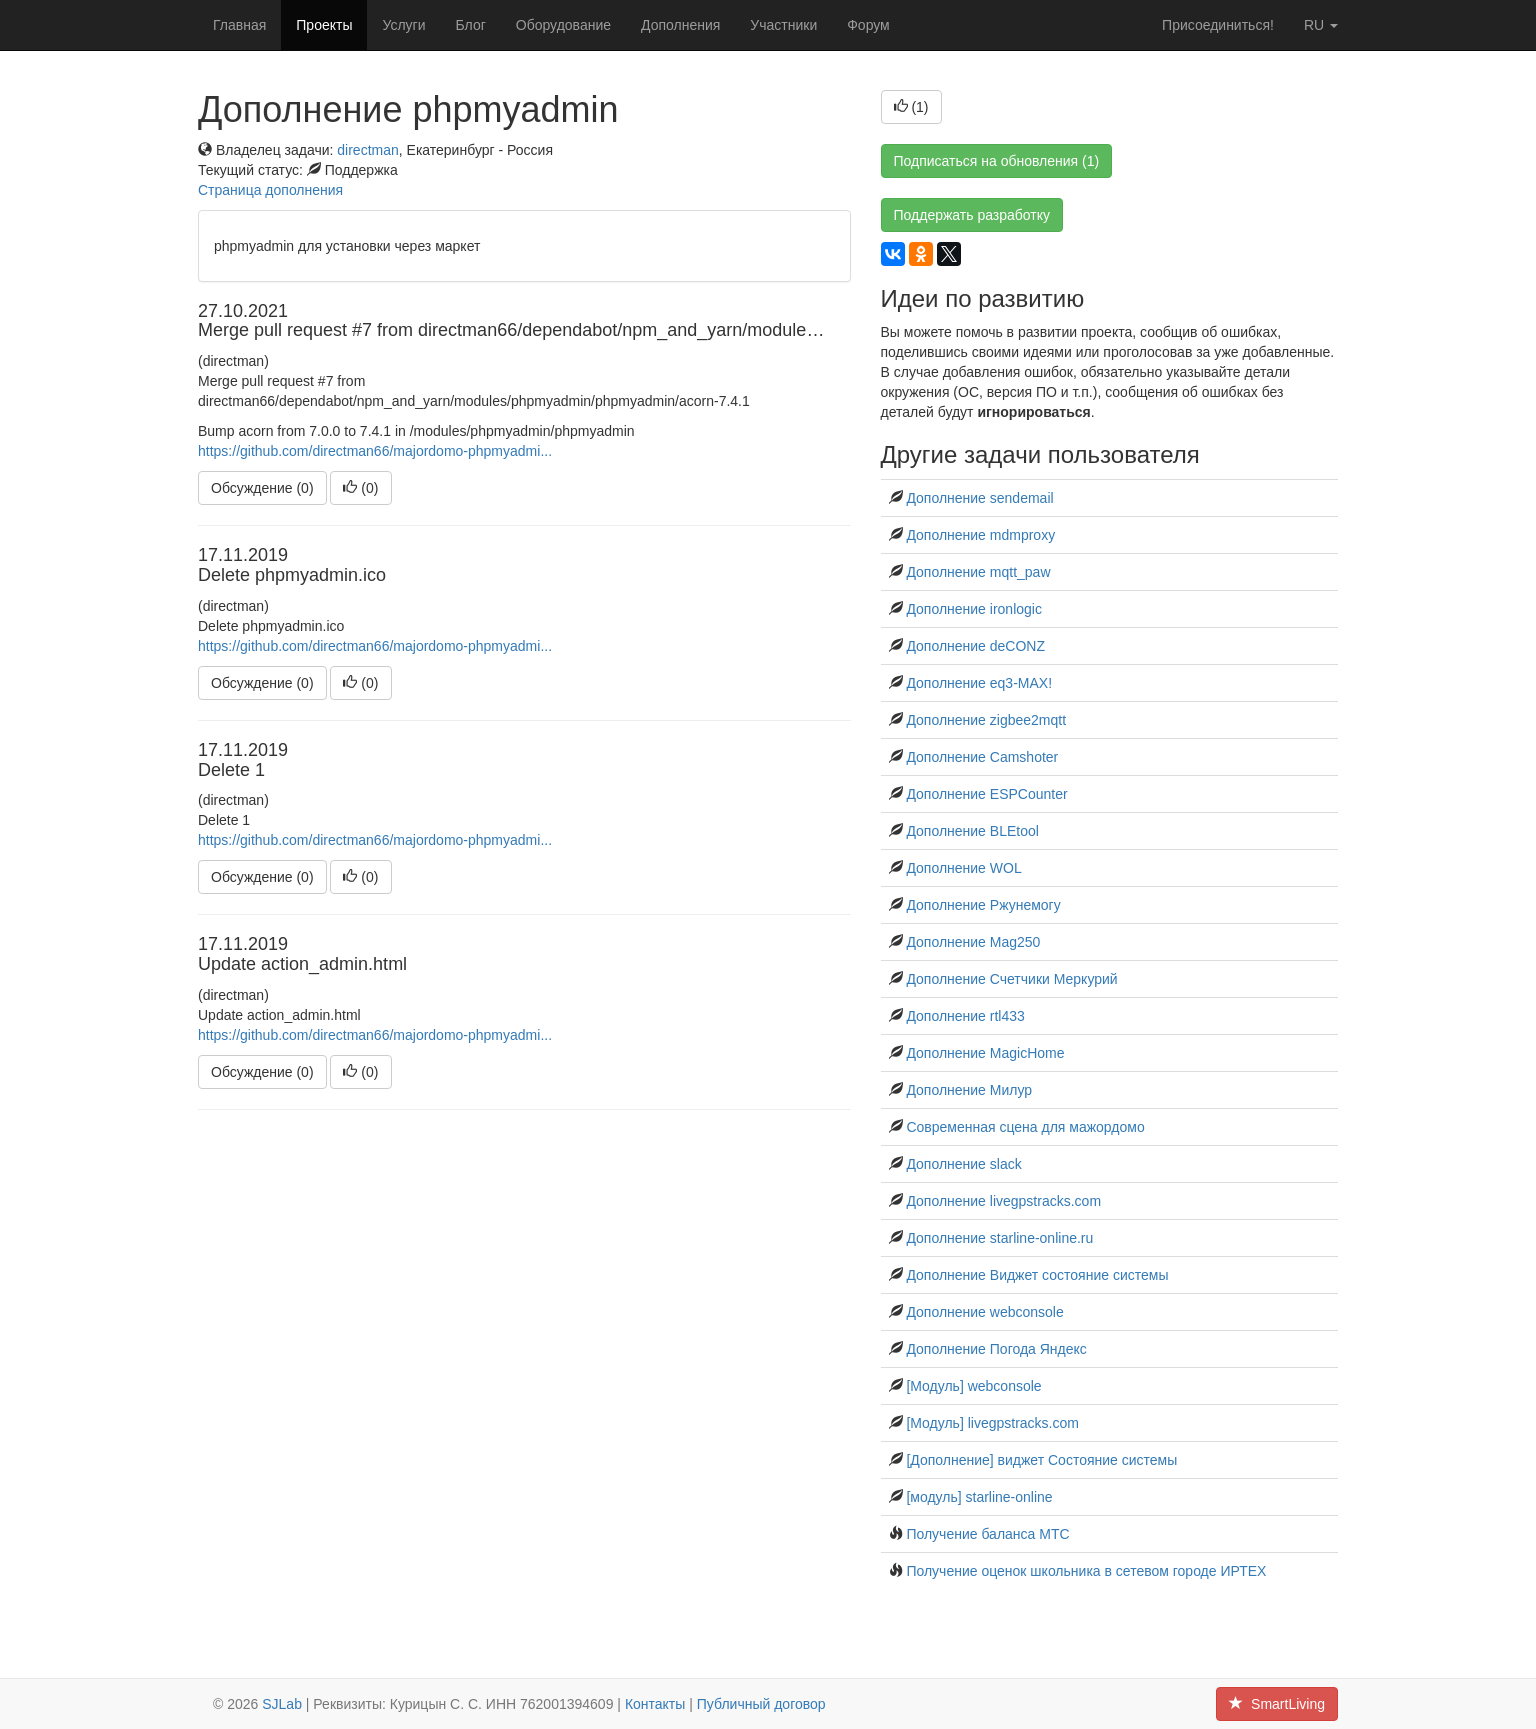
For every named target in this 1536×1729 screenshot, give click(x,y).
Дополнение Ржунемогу (983, 905)
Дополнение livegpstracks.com (1003, 1201)
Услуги (403, 25)
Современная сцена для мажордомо (1025, 1127)
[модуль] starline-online (979, 1497)
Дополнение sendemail (979, 498)
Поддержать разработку (972, 215)
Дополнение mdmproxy (980, 535)
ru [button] (1321, 25)
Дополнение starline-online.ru (999, 1238)
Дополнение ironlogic (974, 609)
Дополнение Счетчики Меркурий (1011, 979)
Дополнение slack (963, 1164)
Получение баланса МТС (987, 1534)
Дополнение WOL (963, 868)
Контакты (655, 1704)
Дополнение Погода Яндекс (996, 1349)
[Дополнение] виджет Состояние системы (1041, 1460)
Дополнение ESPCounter (986, 794)
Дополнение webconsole (984, 1312)
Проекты (324, 25)
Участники (783, 25)
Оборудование (563, 25)
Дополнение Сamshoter (982, 757)
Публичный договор (761, 1704)
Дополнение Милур (969, 1090)
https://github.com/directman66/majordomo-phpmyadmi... (375, 451)
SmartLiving (1277, 1704)
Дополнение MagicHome (985, 1053)
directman (367, 150)
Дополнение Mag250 (973, 942)
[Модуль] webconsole (973, 1386)
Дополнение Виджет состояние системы (1037, 1275)
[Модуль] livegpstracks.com (992, 1423)
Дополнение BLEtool (972, 831)
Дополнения (680, 25)
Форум (868, 25)
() (360, 488)
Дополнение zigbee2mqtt (986, 720)
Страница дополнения (270, 190)
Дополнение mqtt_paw (978, 572)
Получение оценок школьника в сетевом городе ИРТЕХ (1086, 1571)
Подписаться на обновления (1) (997, 161)
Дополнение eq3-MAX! (979, 683)
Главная (239, 25)
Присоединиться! (1218, 25)
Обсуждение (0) (262, 488)
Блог (471, 25)
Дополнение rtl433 (965, 1016)
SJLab (282, 1704)
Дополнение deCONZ (975, 646)
